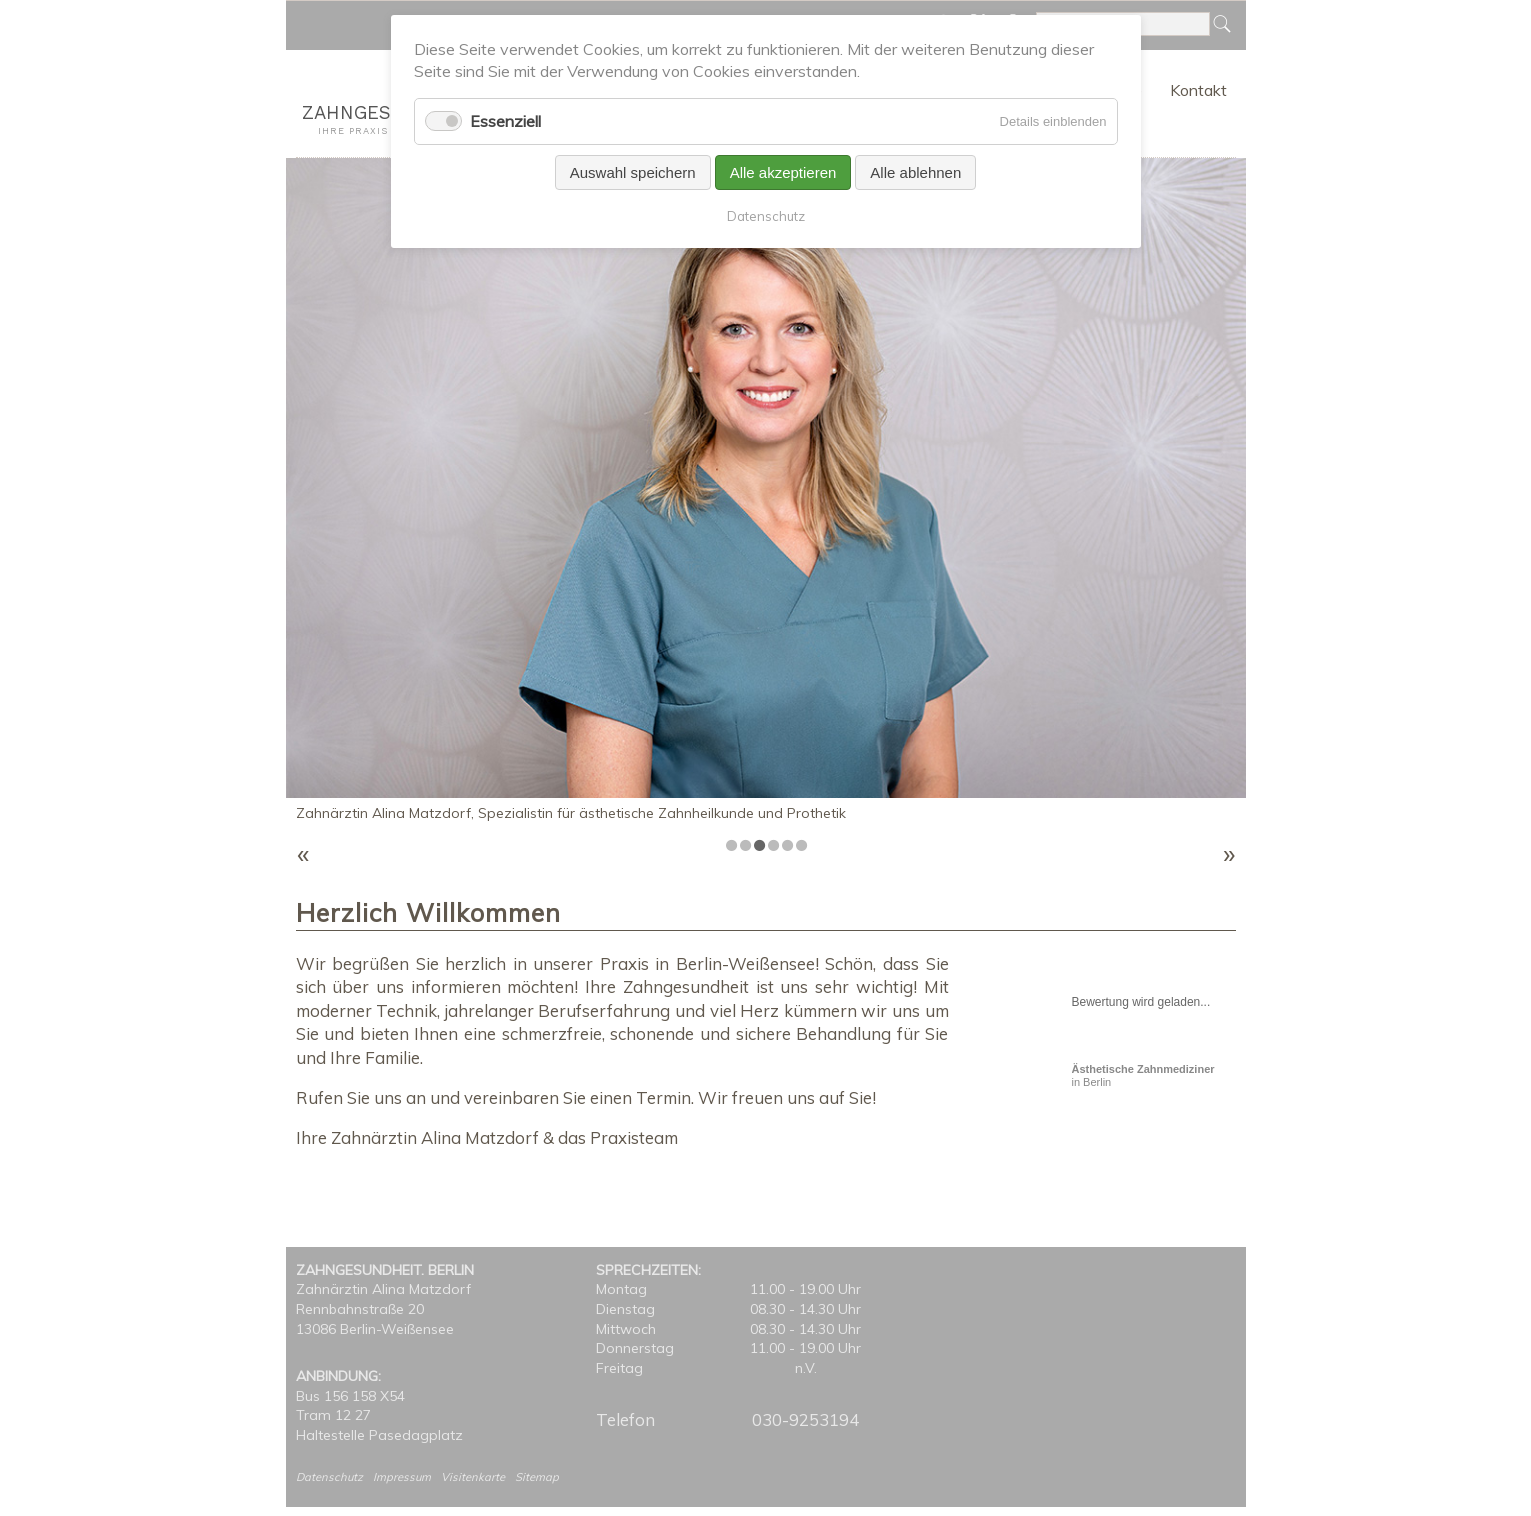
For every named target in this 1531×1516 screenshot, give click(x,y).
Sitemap (537, 1477)
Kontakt (1198, 90)
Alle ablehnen (915, 172)
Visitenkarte (473, 1477)
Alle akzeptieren (783, 172)
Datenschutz (329, 1477)
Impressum (402, 1477)
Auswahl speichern (633, 172)
